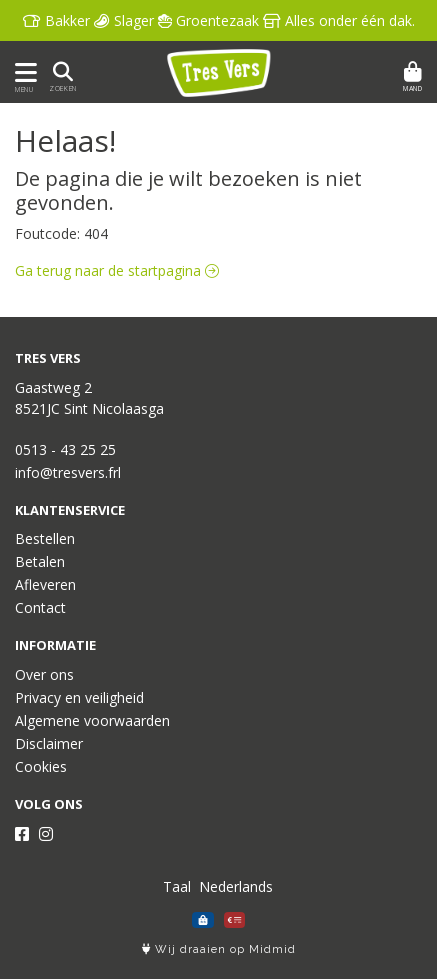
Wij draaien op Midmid (219, 949)
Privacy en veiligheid (79, 697)
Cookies (41, 766)
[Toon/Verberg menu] (22, 72)
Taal (177, 886)
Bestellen (45, 538)
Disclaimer (49, 743)
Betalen (40, 561)
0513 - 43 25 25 (65, 449)
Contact (40, 607)
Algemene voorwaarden (92, 720)
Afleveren (45, 584)
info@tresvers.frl (68, 472)
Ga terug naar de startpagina (117, 270)
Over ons (44, 674)
